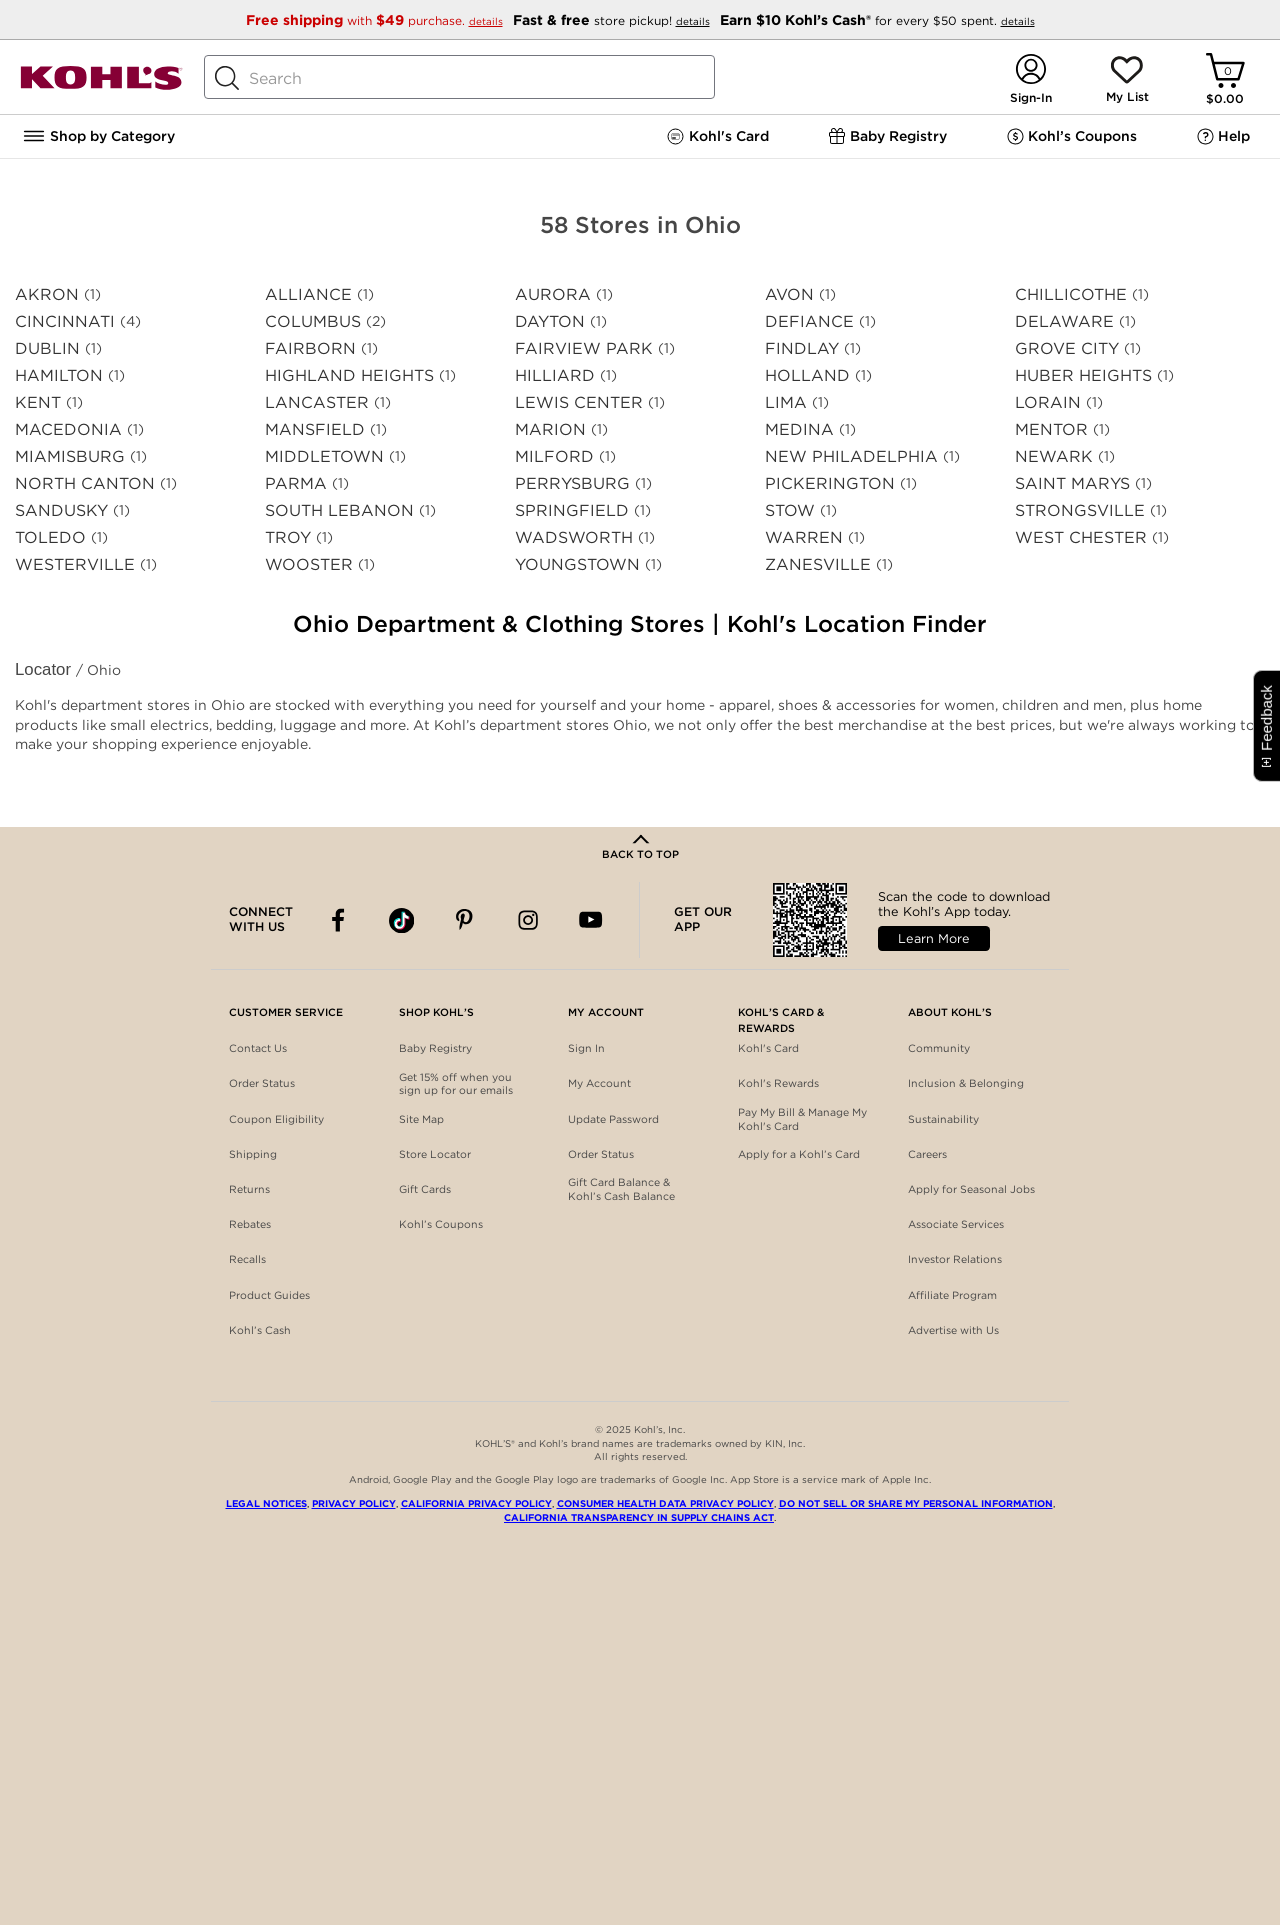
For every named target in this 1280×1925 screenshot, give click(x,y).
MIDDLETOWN (324, 456)
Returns (249, 1189)
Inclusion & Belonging (966, 1083)
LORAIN (1048, 402)
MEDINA (799, 429)
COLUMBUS (313, 321)
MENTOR (1051, 429)
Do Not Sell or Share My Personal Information (916, 1503)
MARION (550, 429)
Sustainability (943, 1119)
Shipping (253, 1154)
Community (939, 1048)
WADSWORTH (574, 537)
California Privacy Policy (476, 1503)
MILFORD (554, 456)
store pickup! (613, 20)
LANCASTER (317, 402)
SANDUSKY (61, 510)
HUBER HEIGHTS (1083, 375)
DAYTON (550, 321)
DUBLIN (47, 348)
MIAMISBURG (70, 456)
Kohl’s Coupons (441, 1224)
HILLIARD (555, 375)
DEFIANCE (809, 321)
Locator (45, 669)
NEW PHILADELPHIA (851, 456)
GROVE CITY (1067, 348)
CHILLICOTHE (1071, 294)
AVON (789, 294)
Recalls (247, 1259)
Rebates (250, 1224)
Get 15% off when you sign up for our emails (456, 1084)
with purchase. (376, 20)
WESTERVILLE (75, 564)
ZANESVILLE (818, 564)
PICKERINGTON (830, 483)
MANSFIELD (315, 429)
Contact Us (258, 1048)
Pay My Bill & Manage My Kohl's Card (802, 1119)
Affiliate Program (952, 1295)
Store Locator (435, 1154)
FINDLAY (802, 348)
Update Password (613, 1119)
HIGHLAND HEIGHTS (349, 375)
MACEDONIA (68, 429)
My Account (599, 1083)
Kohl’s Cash (260, 1330)
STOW (790, 510)
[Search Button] (227, 78)
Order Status (262, 1083)
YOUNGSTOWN (577, 564)
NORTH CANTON (85, 483)
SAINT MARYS (1072, 483)
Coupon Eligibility (276, 1119)
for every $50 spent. (877, 20)
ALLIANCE (308, 294)
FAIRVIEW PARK (584, 348)
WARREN (804, 537)
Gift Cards (425, 1189)
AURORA (553, 294)
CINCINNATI (65, 321)
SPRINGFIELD (572, 510)
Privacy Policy (354, 1503)
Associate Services (956, 1224)
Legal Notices (266, 1503)
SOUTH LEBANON (339, 510)
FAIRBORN (310, 348)
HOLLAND (807, 375)
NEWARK (1054, 456)
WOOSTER (309, 564)
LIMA (786, 402)
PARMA (296, 483)
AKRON (47, 294)
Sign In (586, 1048)
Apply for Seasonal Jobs (971, 1189)
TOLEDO (50, 537)
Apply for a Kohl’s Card (799, 1154)
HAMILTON (59, 375)
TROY (288, 537)
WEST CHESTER (1081, 537)
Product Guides (269, 1295)
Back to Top (640, 854)
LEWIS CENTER (579, 402)
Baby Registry (435, 1048)
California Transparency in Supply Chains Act (639, 1517)
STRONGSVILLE (1080, 510)
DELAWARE (1064, 321)
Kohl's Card (768, 1048)
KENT (38, 402)
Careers (927, 1154)
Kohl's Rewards (778, 1083)
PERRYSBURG (572, 483)
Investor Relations (955, 1259)
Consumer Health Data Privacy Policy (665, 1503)
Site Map (421, 1119)
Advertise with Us (953, 1330)
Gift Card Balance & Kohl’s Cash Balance (621, 1189)
